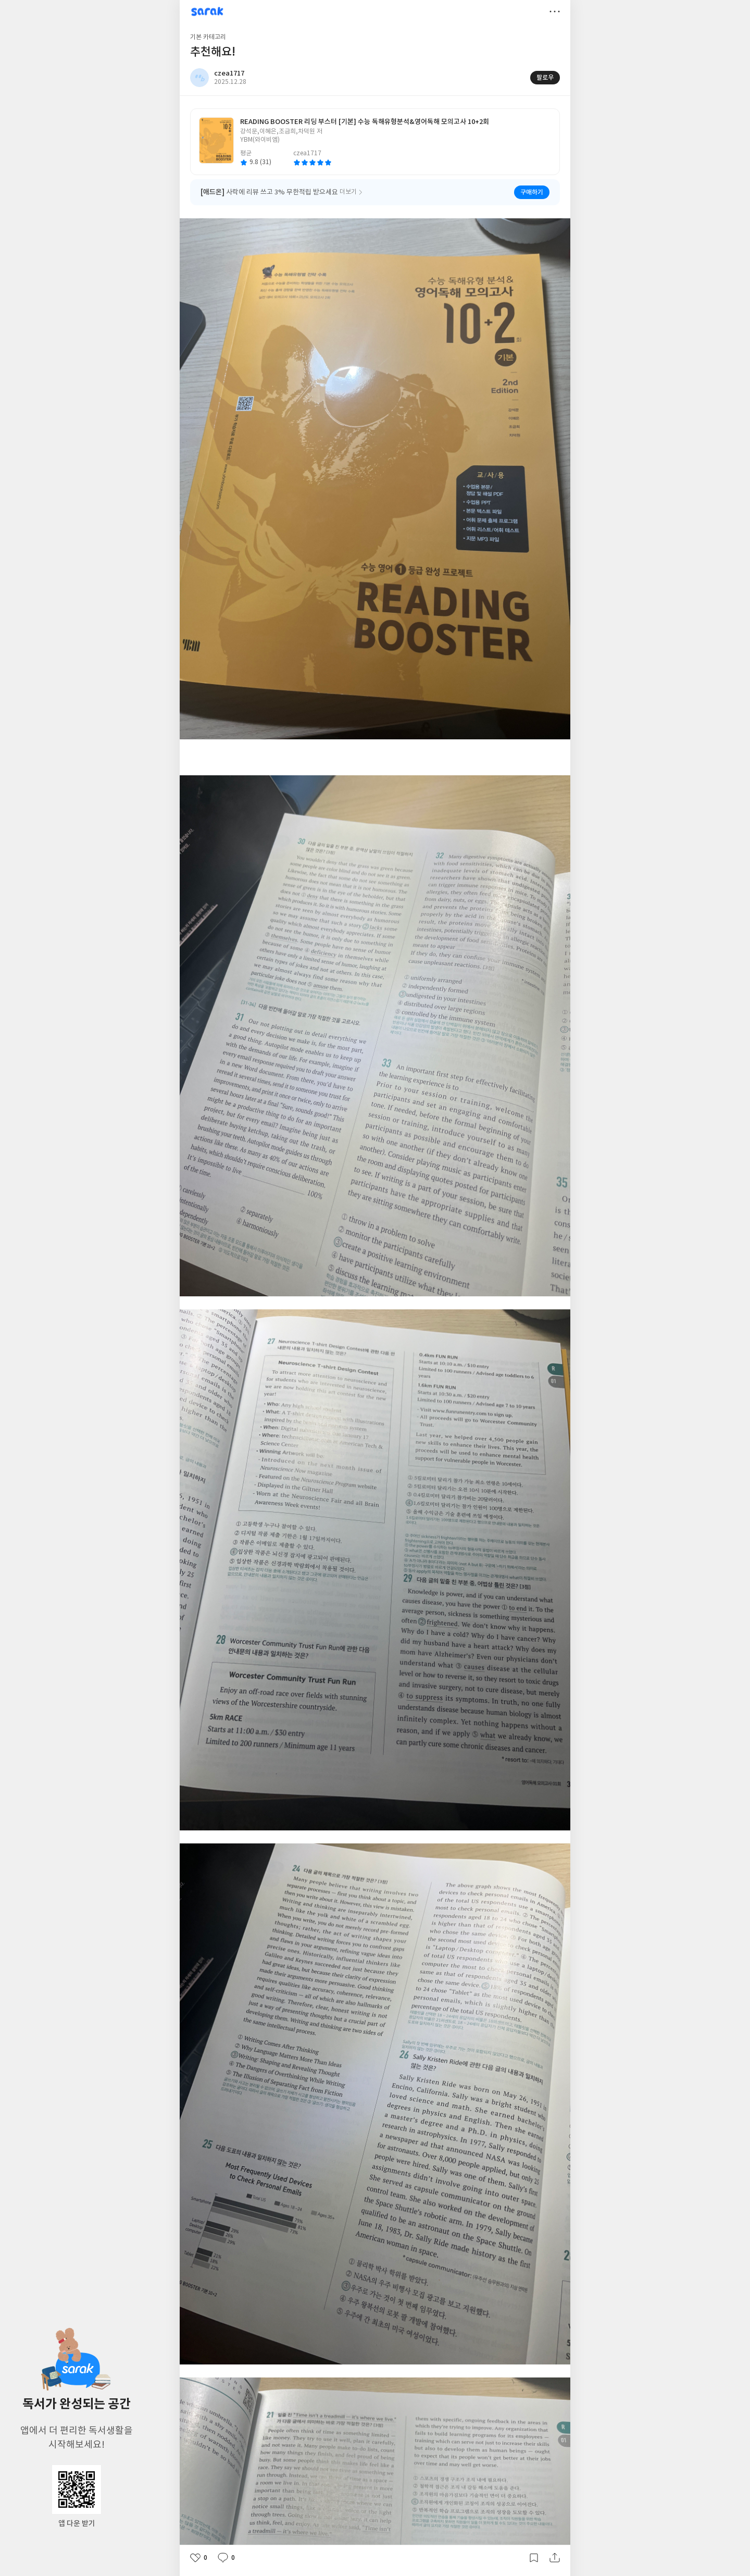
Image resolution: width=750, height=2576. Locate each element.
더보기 (554, 11)
